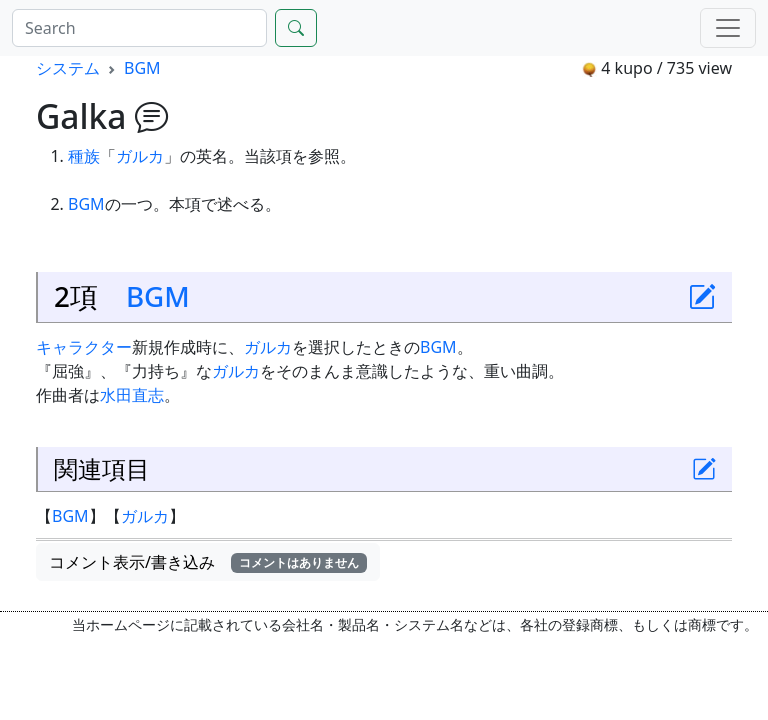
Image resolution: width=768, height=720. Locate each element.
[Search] (139, 28)
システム (68, 68)
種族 (84, 156)
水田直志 (132, 395)
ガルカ (140, 156)
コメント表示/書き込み (208, 562)
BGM (142, 68)
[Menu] (728, 28)
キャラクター (84, 347)
